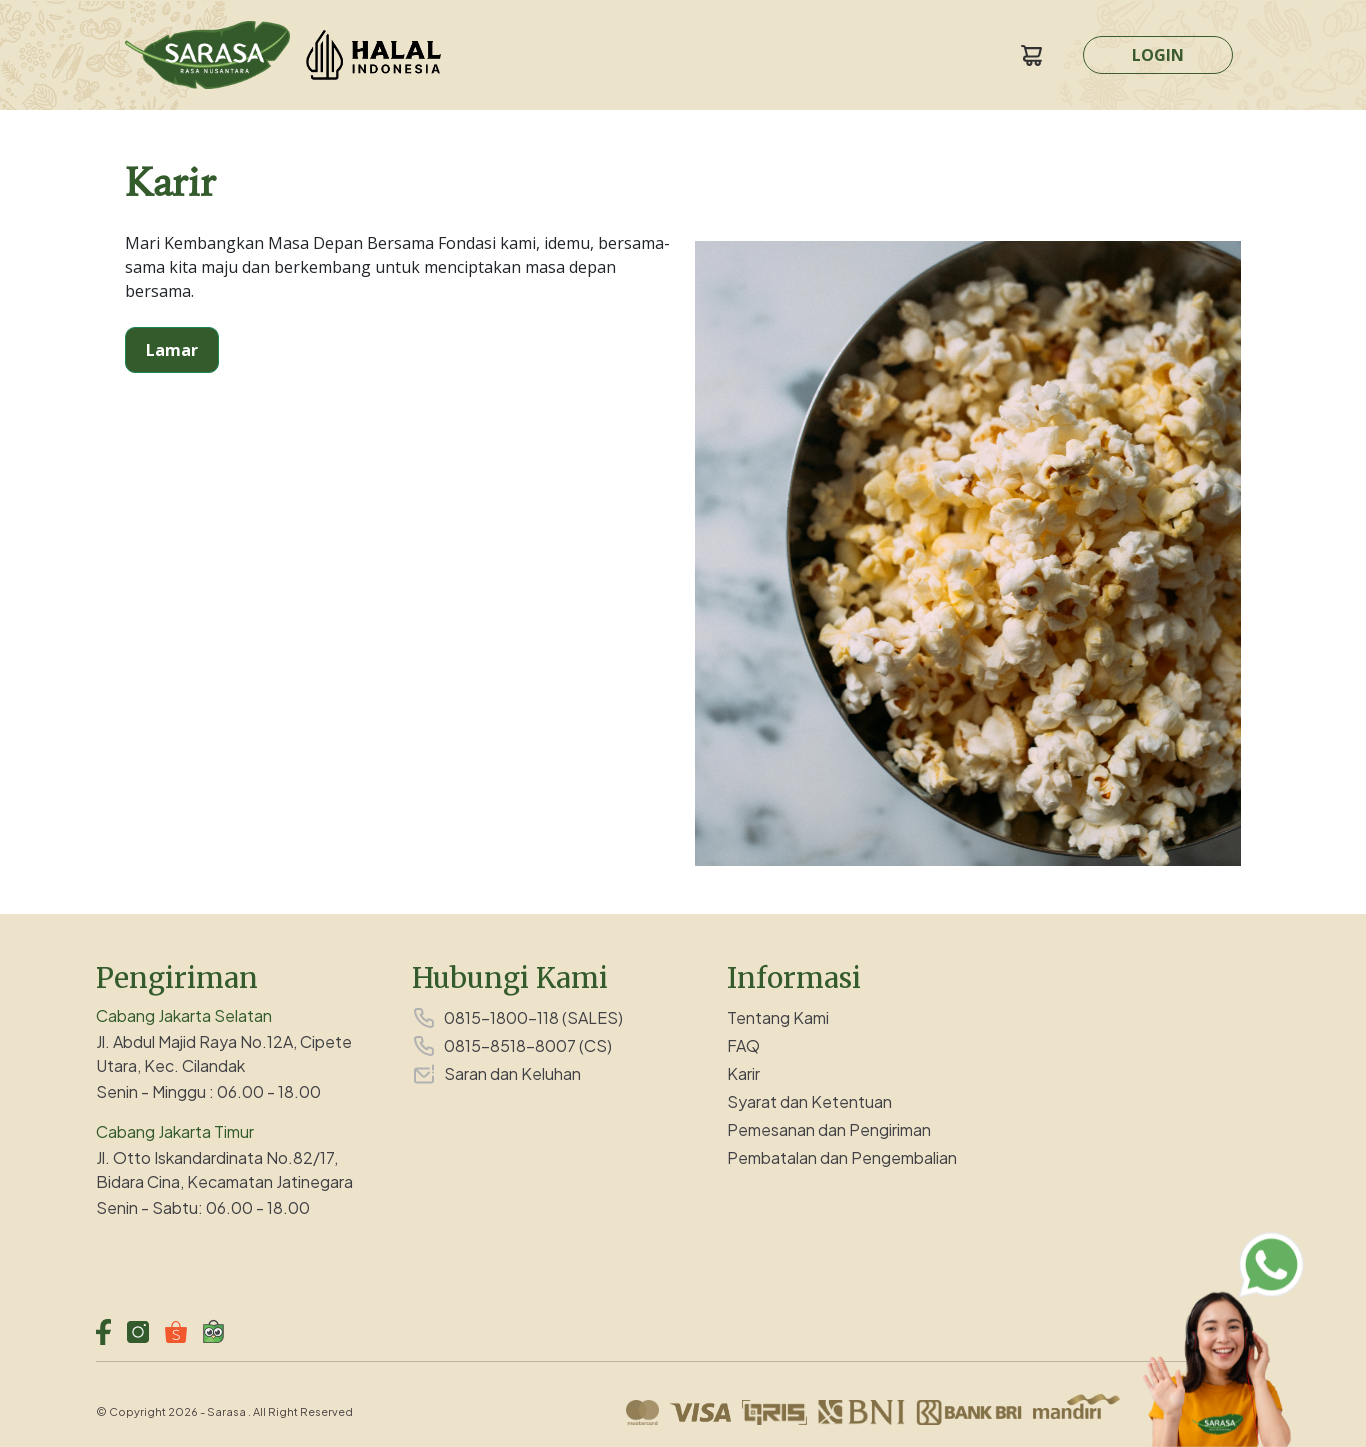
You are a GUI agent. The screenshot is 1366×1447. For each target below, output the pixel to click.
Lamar (172, 350)
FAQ (743, 1045)
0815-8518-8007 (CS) (528, 1045)
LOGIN (1158, 55)
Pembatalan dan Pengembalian (842, 1157)
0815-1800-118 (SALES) (533, 1017)
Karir (743, 1073)
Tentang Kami (778, 1017)
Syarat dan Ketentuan (809, 1101)
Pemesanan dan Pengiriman (829, 1129)
